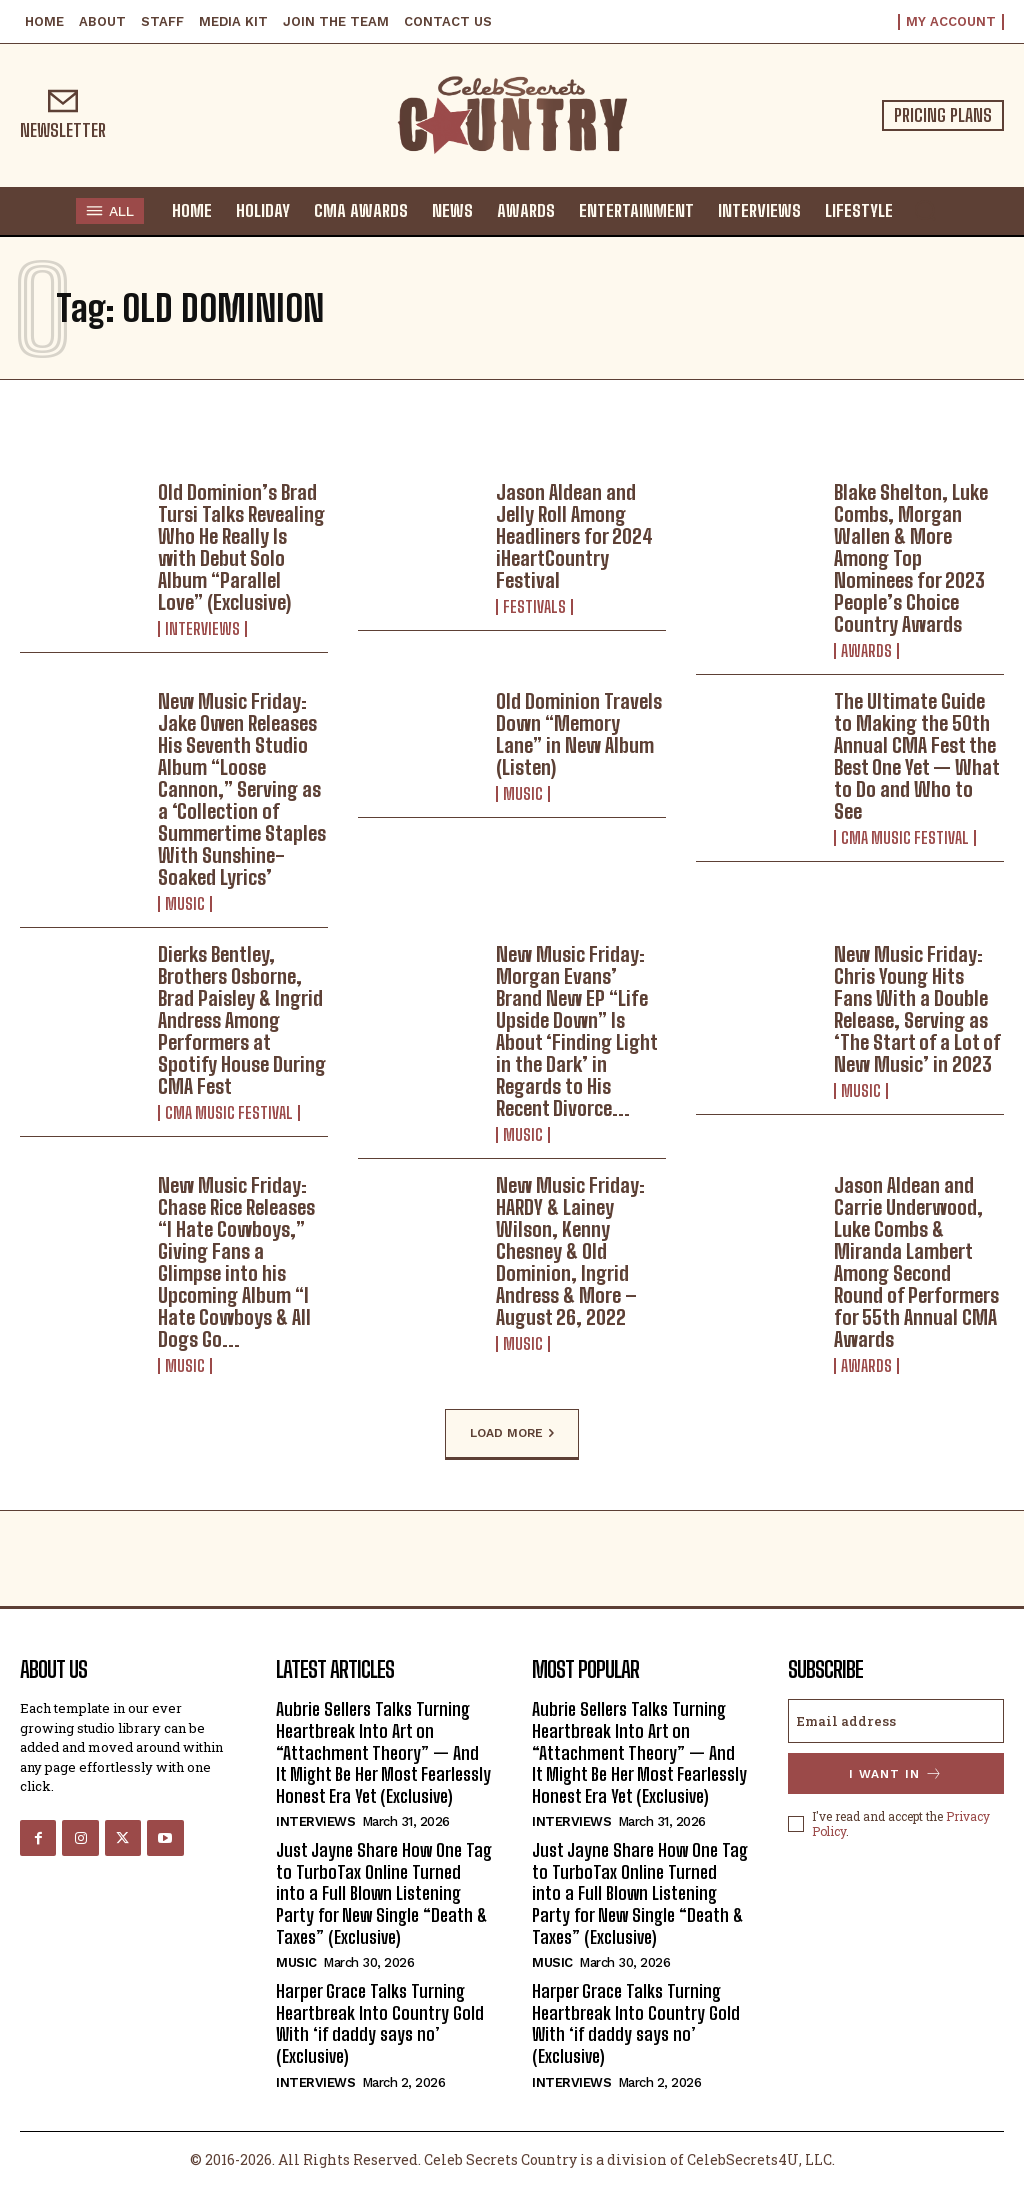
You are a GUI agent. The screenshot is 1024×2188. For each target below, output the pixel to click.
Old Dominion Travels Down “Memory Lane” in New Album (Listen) (579, 734)
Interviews (202, 629)
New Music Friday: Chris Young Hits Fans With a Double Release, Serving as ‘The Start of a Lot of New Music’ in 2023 (917, 1009)
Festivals (534, 607)
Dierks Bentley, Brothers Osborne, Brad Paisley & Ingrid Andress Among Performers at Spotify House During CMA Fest (242, 1020)
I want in (896, 1773)
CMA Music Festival (905, 838)
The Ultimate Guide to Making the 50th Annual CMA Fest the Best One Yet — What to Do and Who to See (917, 756)
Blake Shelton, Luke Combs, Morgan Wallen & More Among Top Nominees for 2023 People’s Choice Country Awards (911, 558)
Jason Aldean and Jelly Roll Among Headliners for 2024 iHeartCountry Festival (574, 536)
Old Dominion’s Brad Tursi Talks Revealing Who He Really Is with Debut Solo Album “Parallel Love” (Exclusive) (241, 547)
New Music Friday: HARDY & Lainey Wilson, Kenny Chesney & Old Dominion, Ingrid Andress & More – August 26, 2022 (570, 1251)
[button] (925, 210)
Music (185, 904)
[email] (896, 1721)
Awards (866, 651)
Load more (512, 1434)
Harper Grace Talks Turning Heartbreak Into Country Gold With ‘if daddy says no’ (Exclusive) (380, 2023)
